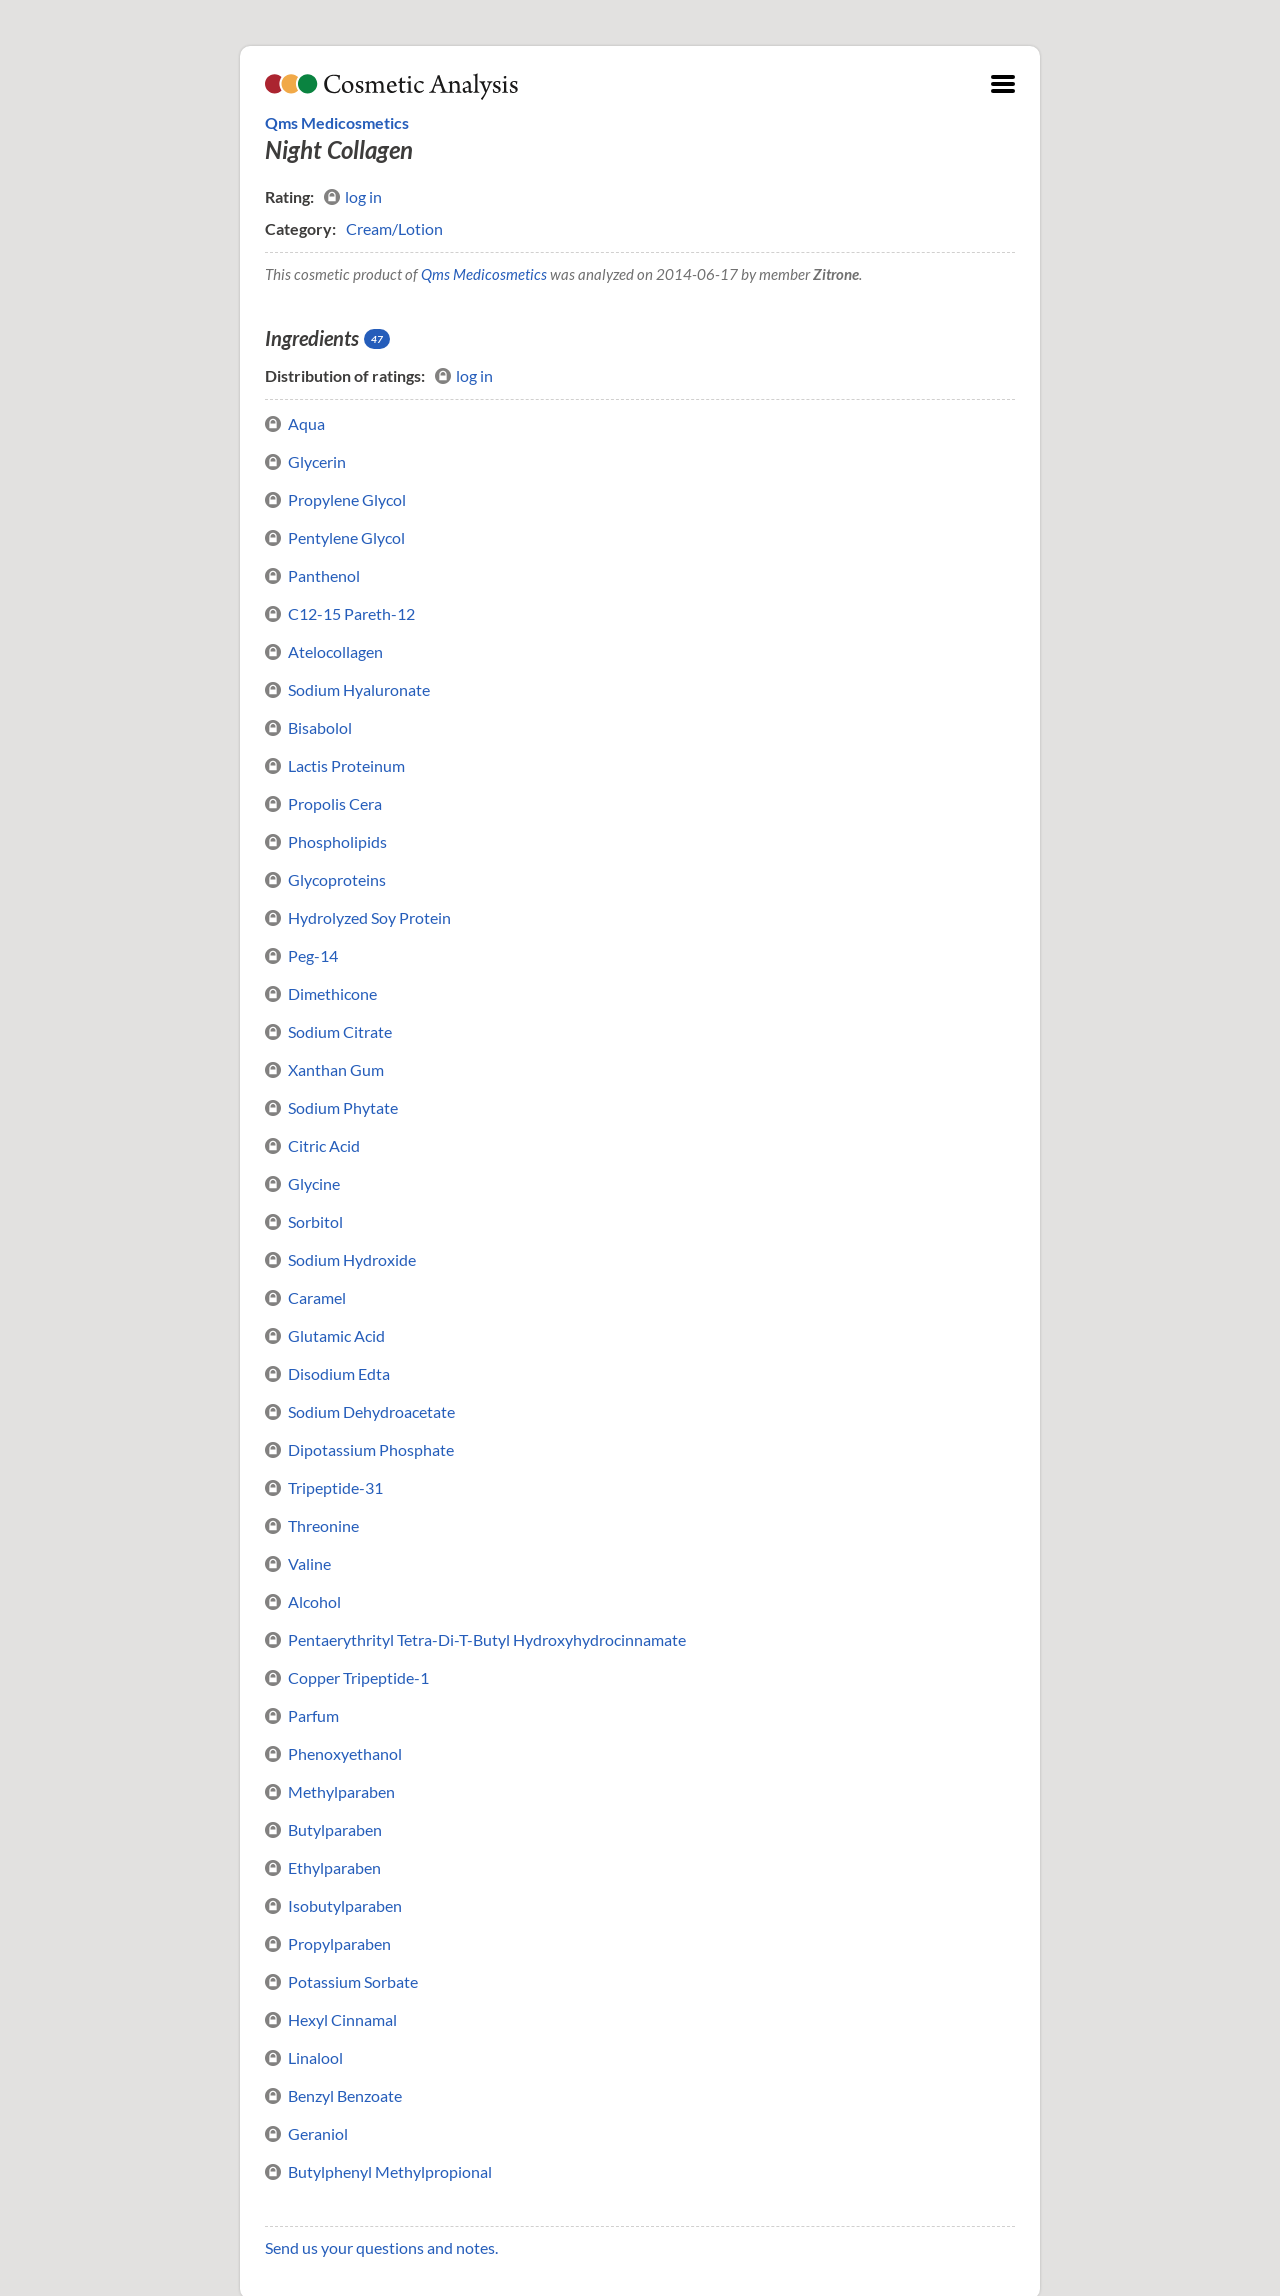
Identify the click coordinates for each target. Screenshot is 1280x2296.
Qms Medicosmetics (337, 122)
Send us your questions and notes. (381, 2247)
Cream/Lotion (394, 228)
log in (353, 197)
